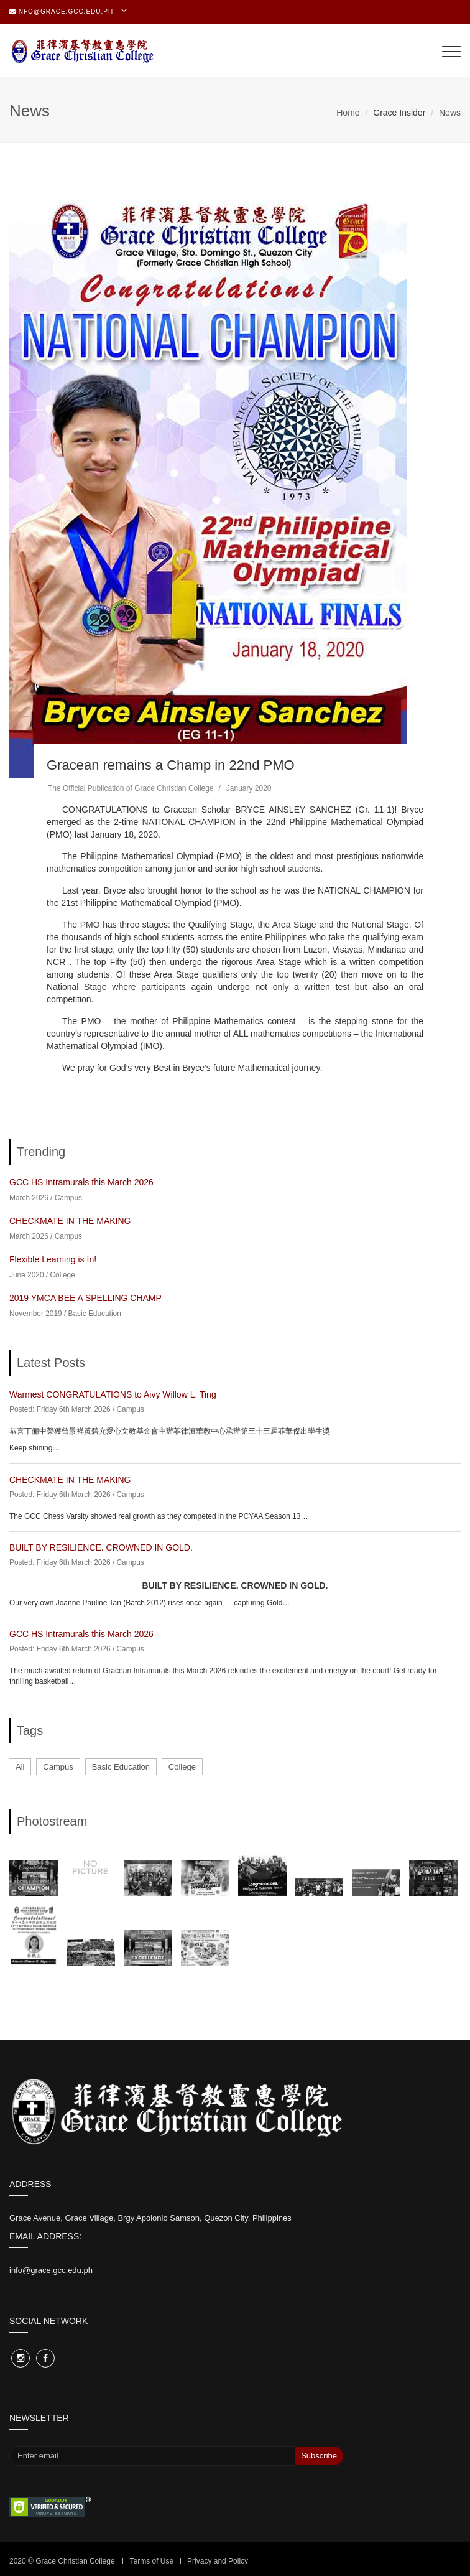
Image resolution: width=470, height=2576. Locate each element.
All (20, 1766)
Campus (68, 1197)
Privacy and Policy (217, 2561)
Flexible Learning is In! (52, 1259)
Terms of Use (151, 2561)
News (450, 113)
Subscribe (319, 2455)
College (62, 1275)
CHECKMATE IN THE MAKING (70, 1221)
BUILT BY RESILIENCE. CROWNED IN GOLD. (101, 1547)
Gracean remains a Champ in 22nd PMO (171, 765)
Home (347, 113)
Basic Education (94, 1313)
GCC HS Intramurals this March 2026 (81, 1182)
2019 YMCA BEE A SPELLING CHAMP (85, 1298)
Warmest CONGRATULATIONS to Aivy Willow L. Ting (112, 1394)
